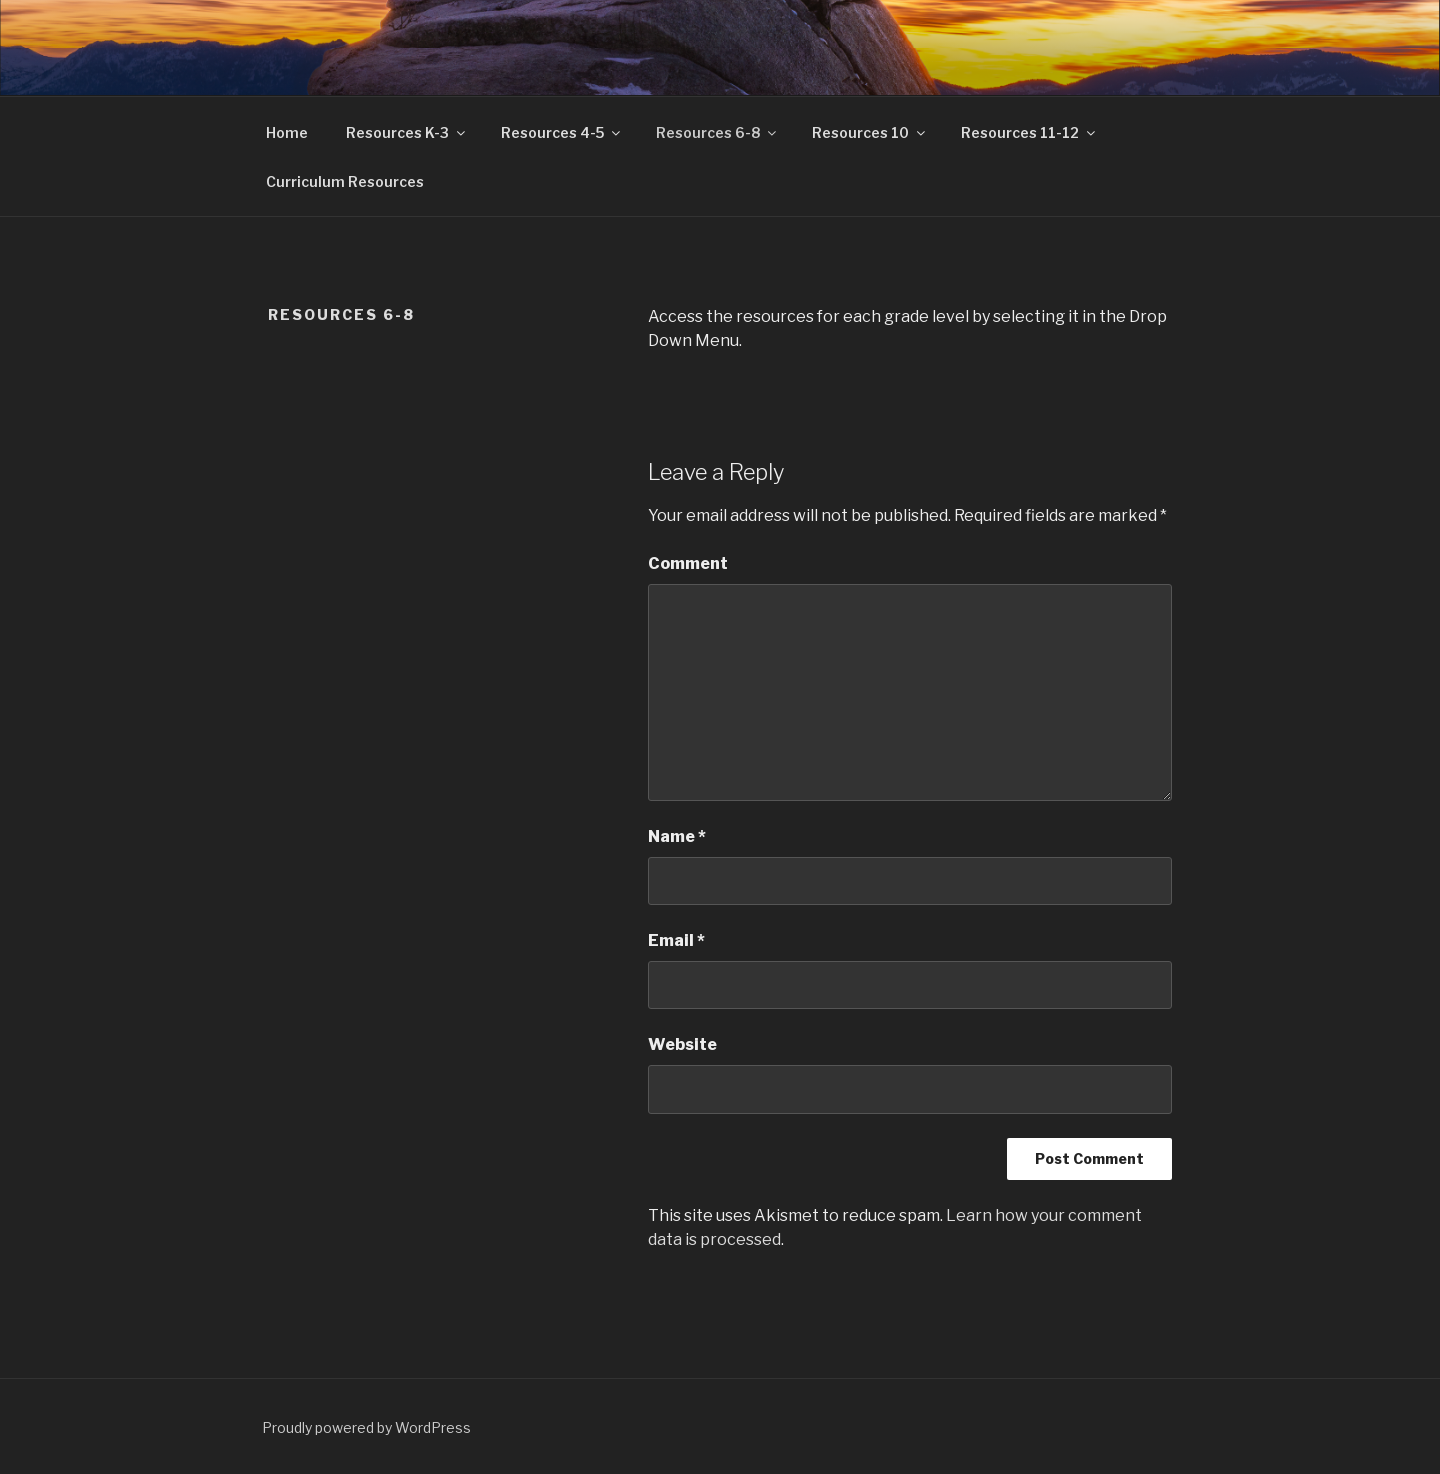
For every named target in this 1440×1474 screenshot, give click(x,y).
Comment (688, 563)
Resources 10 (870, 132)
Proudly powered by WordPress (366, 1427)
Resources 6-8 (717, 132)
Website (682, 1044)
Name (677, 836)
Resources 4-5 (562, 132)
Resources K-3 (407, 132)
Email (676, 940)
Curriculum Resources (345, 181)
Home (287, 132)
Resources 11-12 (1029, 132)
